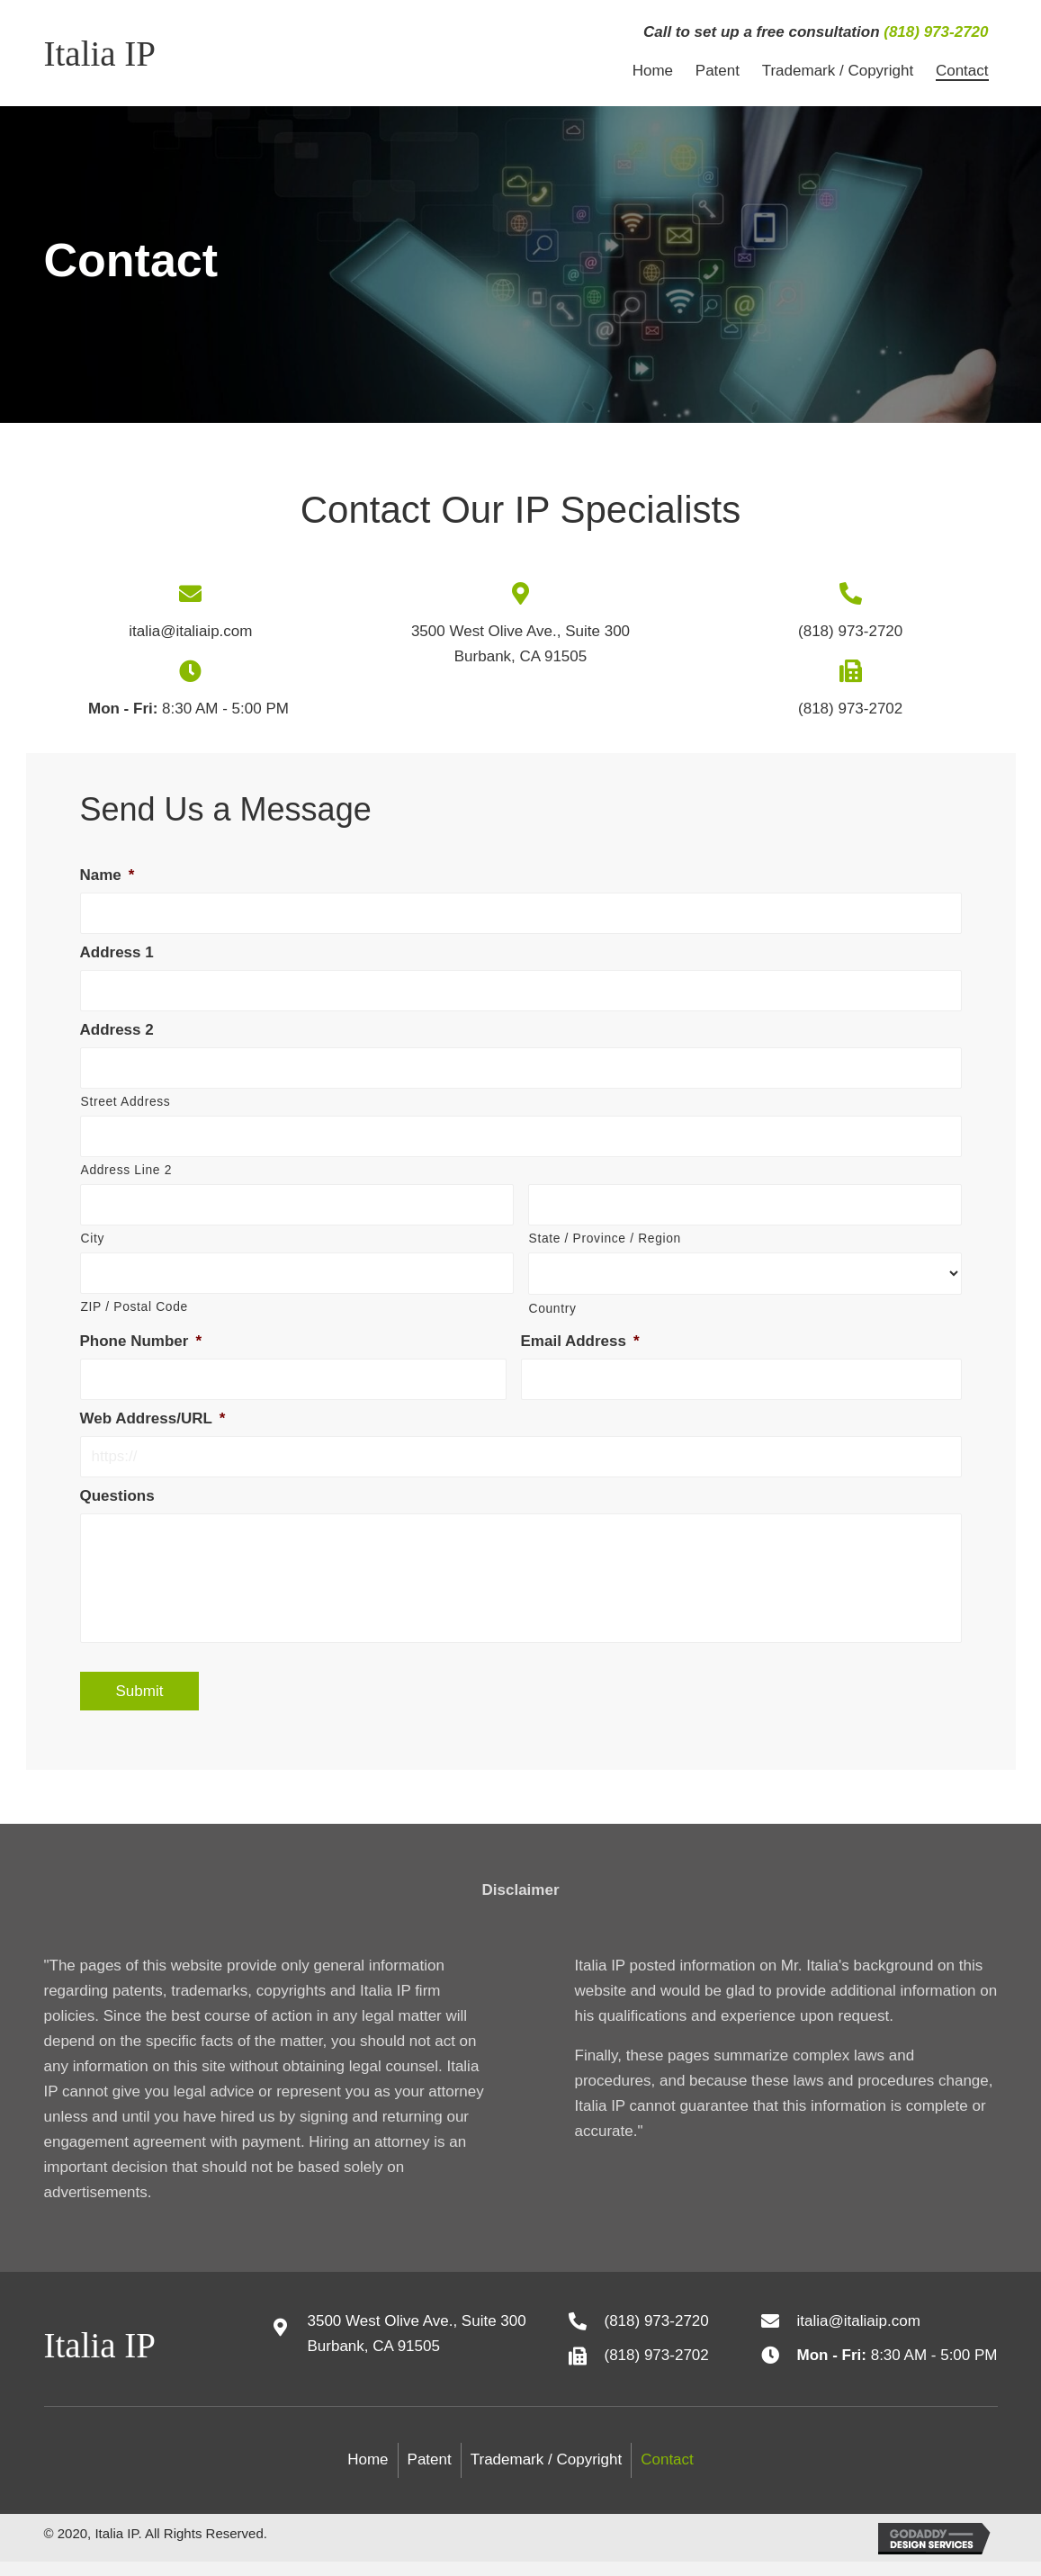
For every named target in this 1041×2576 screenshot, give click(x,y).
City (92, 1238)
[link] (653, 71)
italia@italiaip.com (190, 631)
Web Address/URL (153, 1418)
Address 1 (117, 952)
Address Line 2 (126, 1169)
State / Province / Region (605, 1238)
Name (107, 875)
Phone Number (141, 1341)
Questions (117, 1495)
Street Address (126, 1101)
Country (553, 1308)
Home (367, 2474)
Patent (430, 2474)
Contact (667, 2474)
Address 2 (117, 1029)
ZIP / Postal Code (134, 1306)
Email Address (580, 1341)
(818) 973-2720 (936, 31)
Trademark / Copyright (546, 2474)
